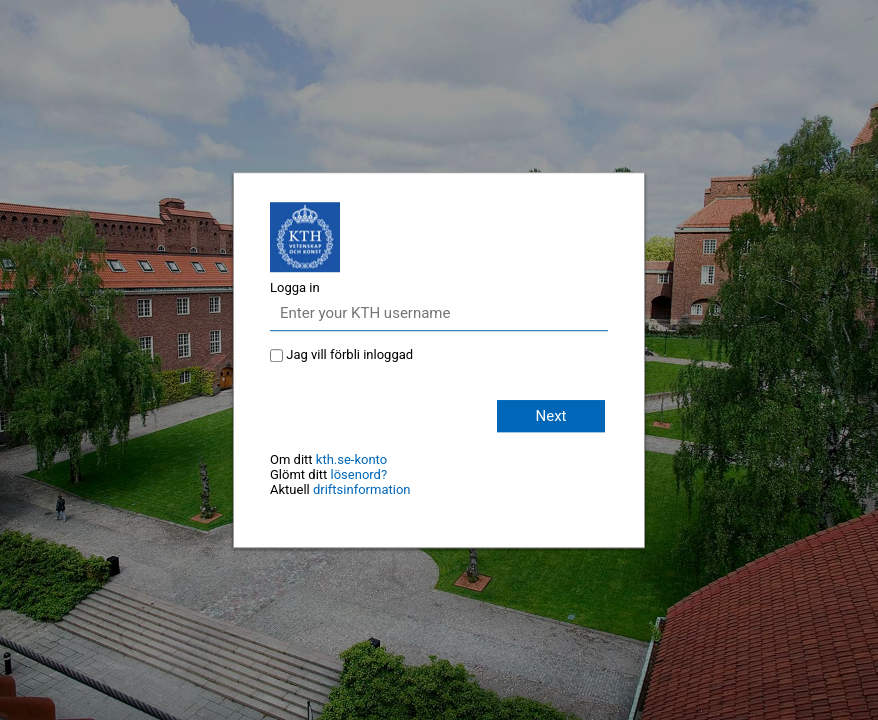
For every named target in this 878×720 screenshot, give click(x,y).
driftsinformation (362, 489)
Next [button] (550, 416)
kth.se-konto (351, 459)
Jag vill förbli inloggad (349, 354)
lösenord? (359, 474)
